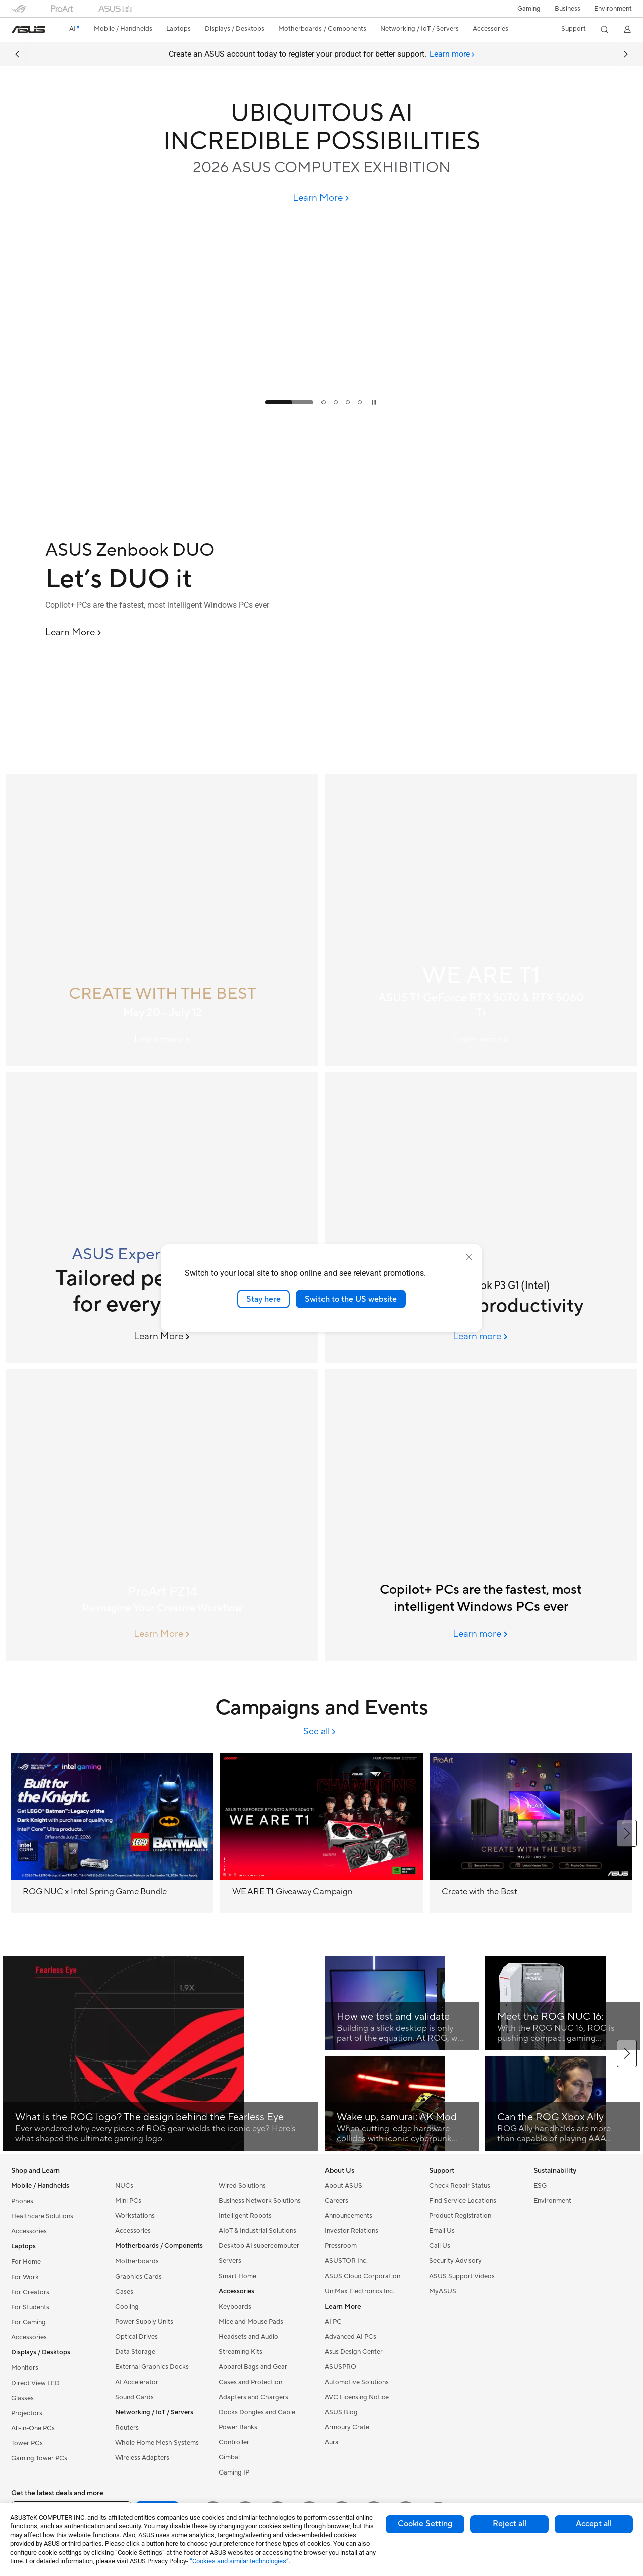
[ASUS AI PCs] (481, 1515)
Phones (22, 2201)
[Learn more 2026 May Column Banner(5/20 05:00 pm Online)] (162, 1040)
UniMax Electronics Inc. (359, 2291)
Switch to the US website (351, 1299)
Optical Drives (136, 2337)
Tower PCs (27, 2443)
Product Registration (460, 2216)
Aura (332, 2442)
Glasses (22, 2398)
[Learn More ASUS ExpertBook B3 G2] (162, 1337)
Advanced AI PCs (350, 2337)
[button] (529, 8)
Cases (124, 2292)
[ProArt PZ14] (162, 1515)
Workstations (135, 2216)
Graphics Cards (138, 2277)
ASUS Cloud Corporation (362, 2276)
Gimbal (229, 2457)
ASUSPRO (340, 2367)
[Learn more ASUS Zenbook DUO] (321, 766)
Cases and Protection (250, 2382)
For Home (26, 2262)
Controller (234, 2442)
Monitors (24, 2368)
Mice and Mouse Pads (251, 2322)
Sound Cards (134, 2397)
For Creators (30, 2292)
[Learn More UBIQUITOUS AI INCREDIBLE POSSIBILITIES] (322, 198)
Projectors (26, 2413)
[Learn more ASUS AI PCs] (481, 1634)
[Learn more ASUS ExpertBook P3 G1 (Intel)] (481, 1337)
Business (567, 9)
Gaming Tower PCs (39, 2458)
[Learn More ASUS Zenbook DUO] (74, 633)
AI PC (333, 2322)
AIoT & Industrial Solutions (257, 2231)
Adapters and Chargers (253, 2397)
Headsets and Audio (248, 2337)
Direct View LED (35, 2383)
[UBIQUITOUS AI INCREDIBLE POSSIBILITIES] (321, 127)
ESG (540, 2186)
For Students (30, 2307)
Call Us (439, 2246)
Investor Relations (351, 2231)
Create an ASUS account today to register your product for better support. (322, 54)
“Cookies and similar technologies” (239, 2561)
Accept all (594, 2524)
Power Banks (238, 2427)
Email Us (442, 2231)
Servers (230, 2261)
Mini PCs (128, 2201)
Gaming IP (234, 2472)
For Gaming (28, 2322)
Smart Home (237, 2276)
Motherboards (137, 2261)
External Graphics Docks (152, 2367)
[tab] (452, 54)
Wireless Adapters (142, 2458)
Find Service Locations (462, 2201)
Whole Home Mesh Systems (157, 2443)
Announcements (348, 2216)
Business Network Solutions (260, 2201)
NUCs (124, 2186)
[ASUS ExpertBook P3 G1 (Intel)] (481, 1217)
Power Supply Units (144, 2322)
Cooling (127, 2307)
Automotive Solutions (357, 2382)
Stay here (263, 1299)
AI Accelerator (136, 2382)
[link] (28, 29)
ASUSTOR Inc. (346, 2261)
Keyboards (235, 2307)
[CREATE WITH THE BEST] (162, 920)
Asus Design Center (354, 2352)
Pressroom (341, 2246)
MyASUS (442, 2291)
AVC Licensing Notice (357, 2397)
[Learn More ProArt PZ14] (162, 1634)
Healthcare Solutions (42, 2216)
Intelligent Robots (245, 2216)
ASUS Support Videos (462, 2276)
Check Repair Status (459, 2186)
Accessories (29, 2231)
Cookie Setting (425, 2524)
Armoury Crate (347, 2427)
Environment (613, 9)
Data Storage (135, 2352)
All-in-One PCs (33, 2428)
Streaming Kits (240, 2352)
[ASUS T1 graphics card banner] (481, 920)
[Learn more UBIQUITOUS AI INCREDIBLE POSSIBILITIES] (321, 412)
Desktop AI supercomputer (259, 2246)
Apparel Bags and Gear (253, 2367)
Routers (127, 2428)
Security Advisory (455, 2261)
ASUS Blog (341, 2412)
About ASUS (343, 2186)
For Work (25, 2277)
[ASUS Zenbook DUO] (180, 550)
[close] (469, 1257)
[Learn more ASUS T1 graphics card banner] (481, 1040)
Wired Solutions (242, 2186)
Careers (336, 2201)
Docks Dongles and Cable (257, 2412)
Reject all (509, 2524)
